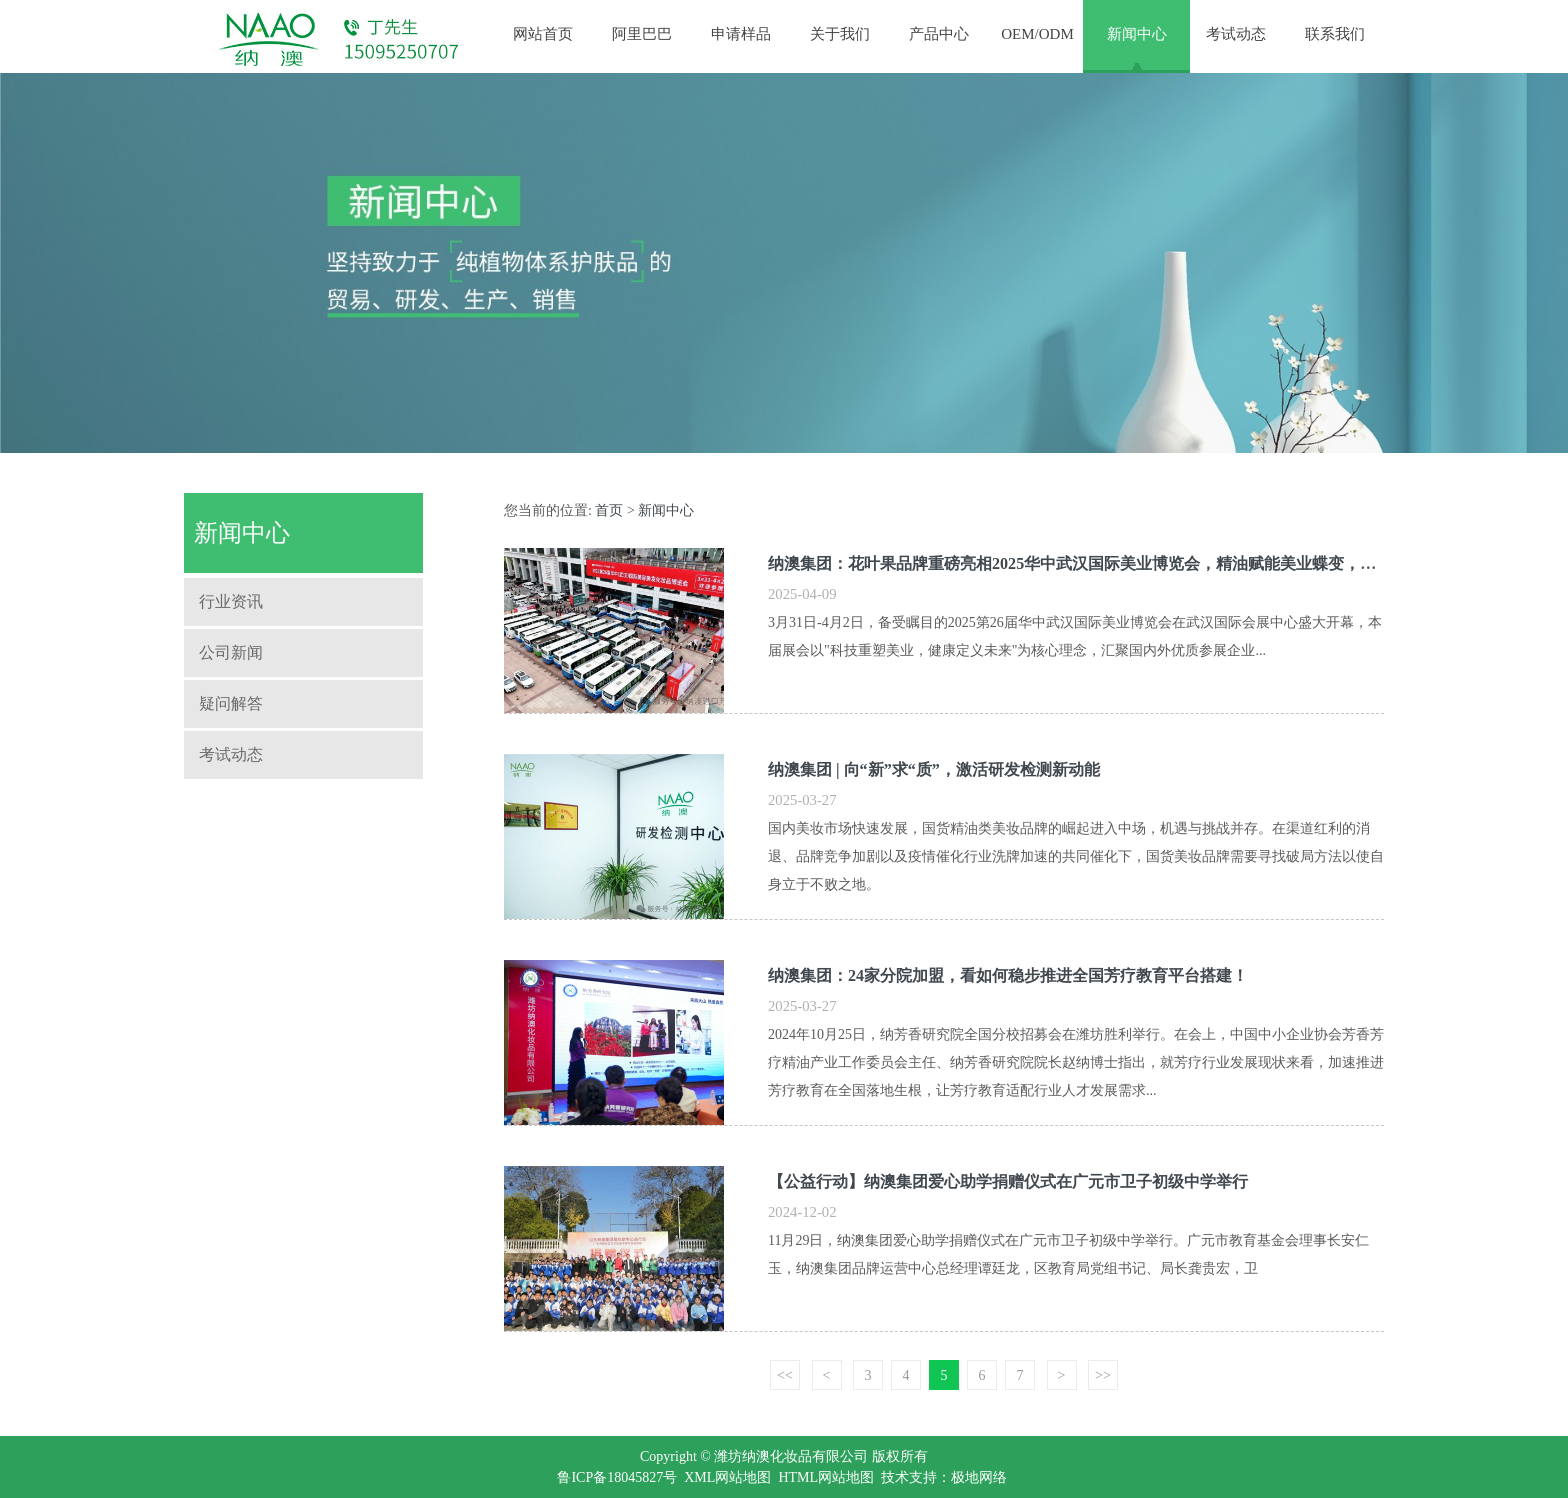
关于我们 (840, 34)
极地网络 (979, 1477)
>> (1103, 1375)
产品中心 (939, 34)
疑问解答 (231, 703)
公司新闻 (231, 652)
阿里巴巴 (642, 34)
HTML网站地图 (826, 1477)
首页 (609, 510)
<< (785, 1375)
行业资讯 (231, 601)
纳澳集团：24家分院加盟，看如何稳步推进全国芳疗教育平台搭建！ (1008, 975)
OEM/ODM (1037, 34)
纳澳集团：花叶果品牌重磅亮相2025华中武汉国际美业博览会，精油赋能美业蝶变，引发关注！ (1104, 563)
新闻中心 (1137, 34)
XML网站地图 (727, 1477)
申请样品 (741, 34)
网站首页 (543, 34)
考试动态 (1236, 34)
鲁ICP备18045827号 (617, 1477)
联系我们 (1335, 34)
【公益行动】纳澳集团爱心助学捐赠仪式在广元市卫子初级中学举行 (1008, 1181)
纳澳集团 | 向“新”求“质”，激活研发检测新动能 (934, 769)
